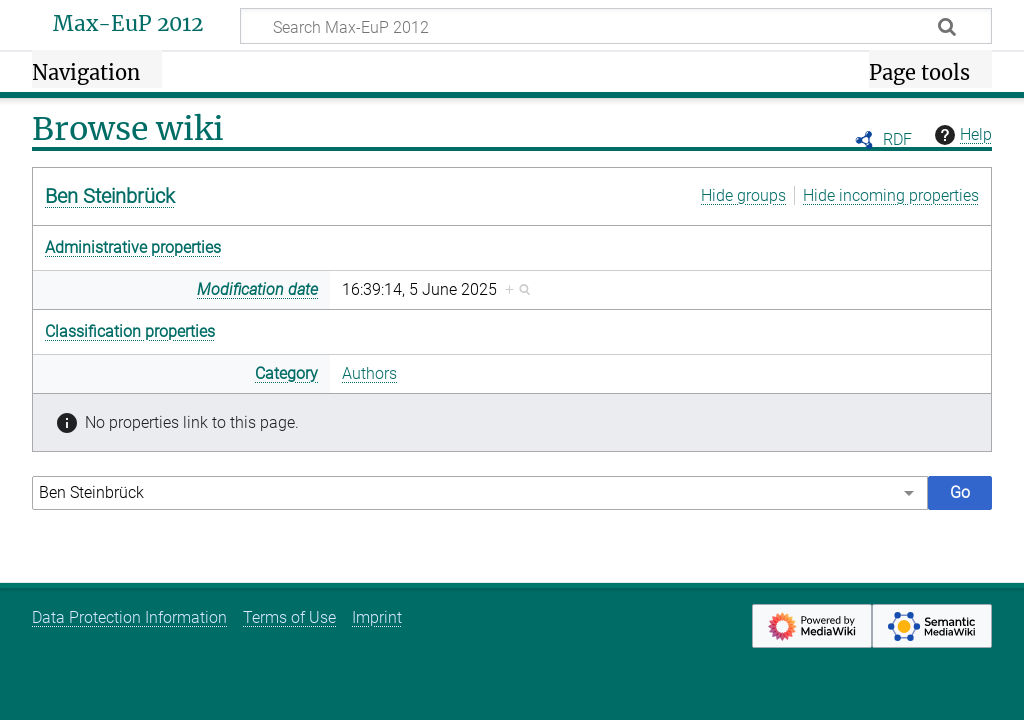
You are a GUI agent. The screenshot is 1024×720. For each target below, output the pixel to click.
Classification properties (130, 331)
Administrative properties (133, 247)
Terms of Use (289, 617)
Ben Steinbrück (110, 196)
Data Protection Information (129, 617)
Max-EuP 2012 (128, 24)
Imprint (377, 617)
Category (286, 373)
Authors (369, 373)
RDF (897, 139)
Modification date (257, 289)
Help (961, 135)
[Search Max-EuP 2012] (616, 26)
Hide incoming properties (891, 195)
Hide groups (743, 195)
